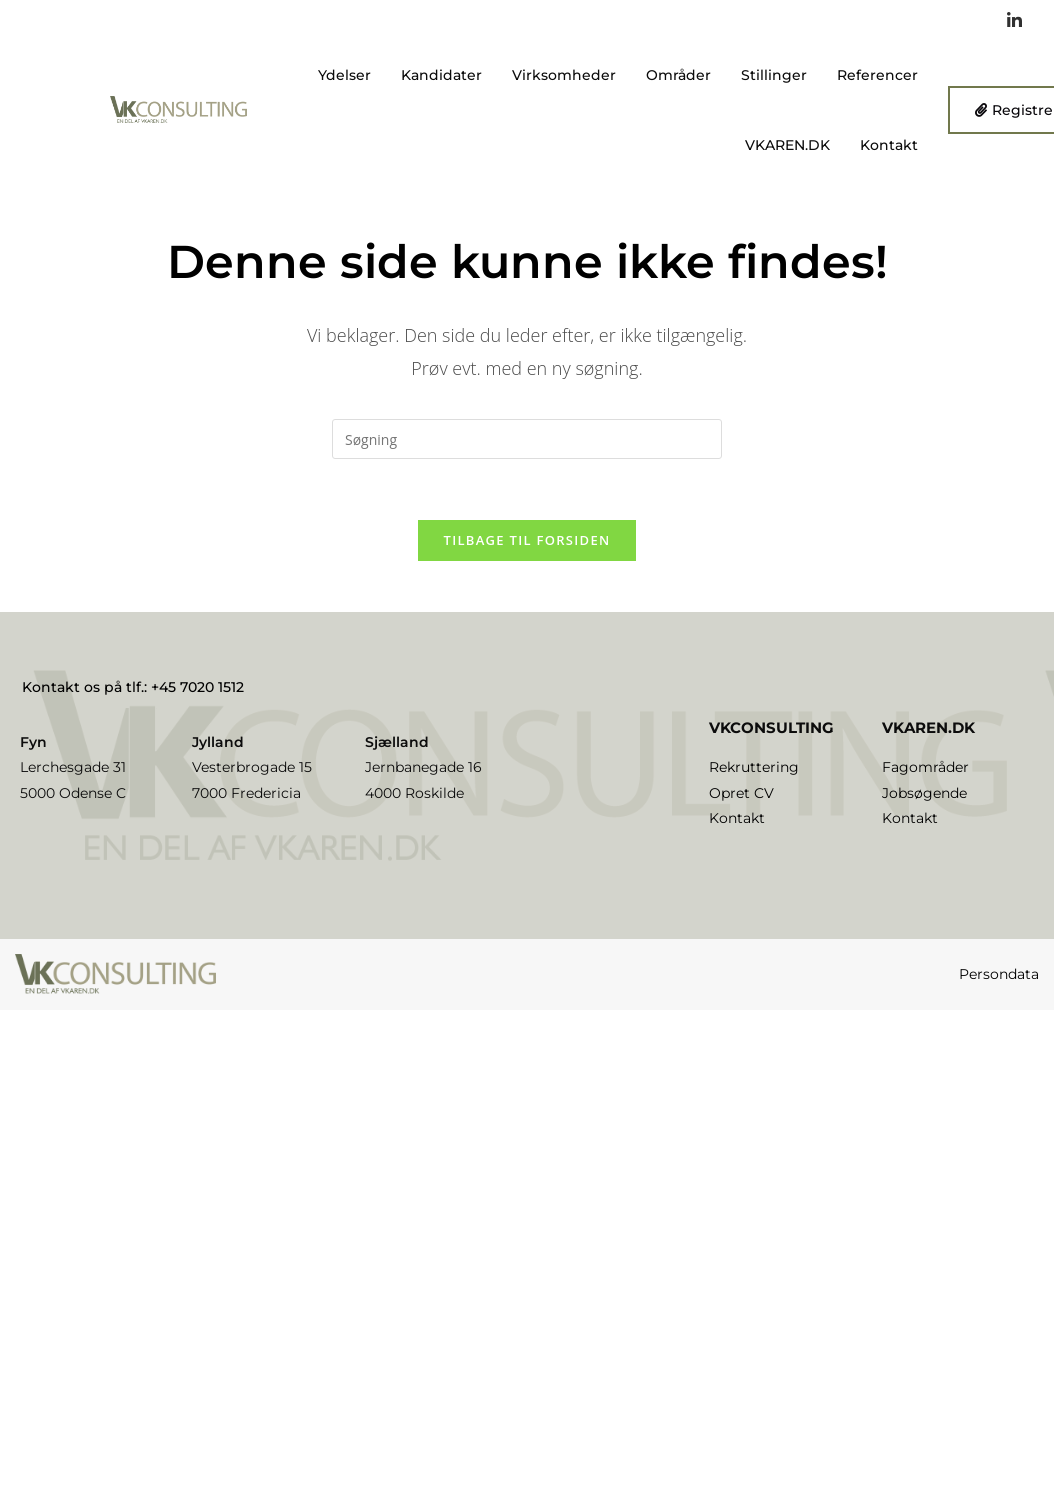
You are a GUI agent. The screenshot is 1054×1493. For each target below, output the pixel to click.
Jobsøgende (924, 793)
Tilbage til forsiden (527, 540)
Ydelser (344, 75)
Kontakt (889, 145)
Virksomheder (564, 75)
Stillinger (774, 75)
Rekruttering (754, 767)
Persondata (999, 974)
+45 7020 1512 (197, 687)
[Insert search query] (527, 439)
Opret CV (741, 793)
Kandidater (441, 75)
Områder (678, 75)
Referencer (877, 75)
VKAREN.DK (787, 145)
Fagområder (925, 767)
